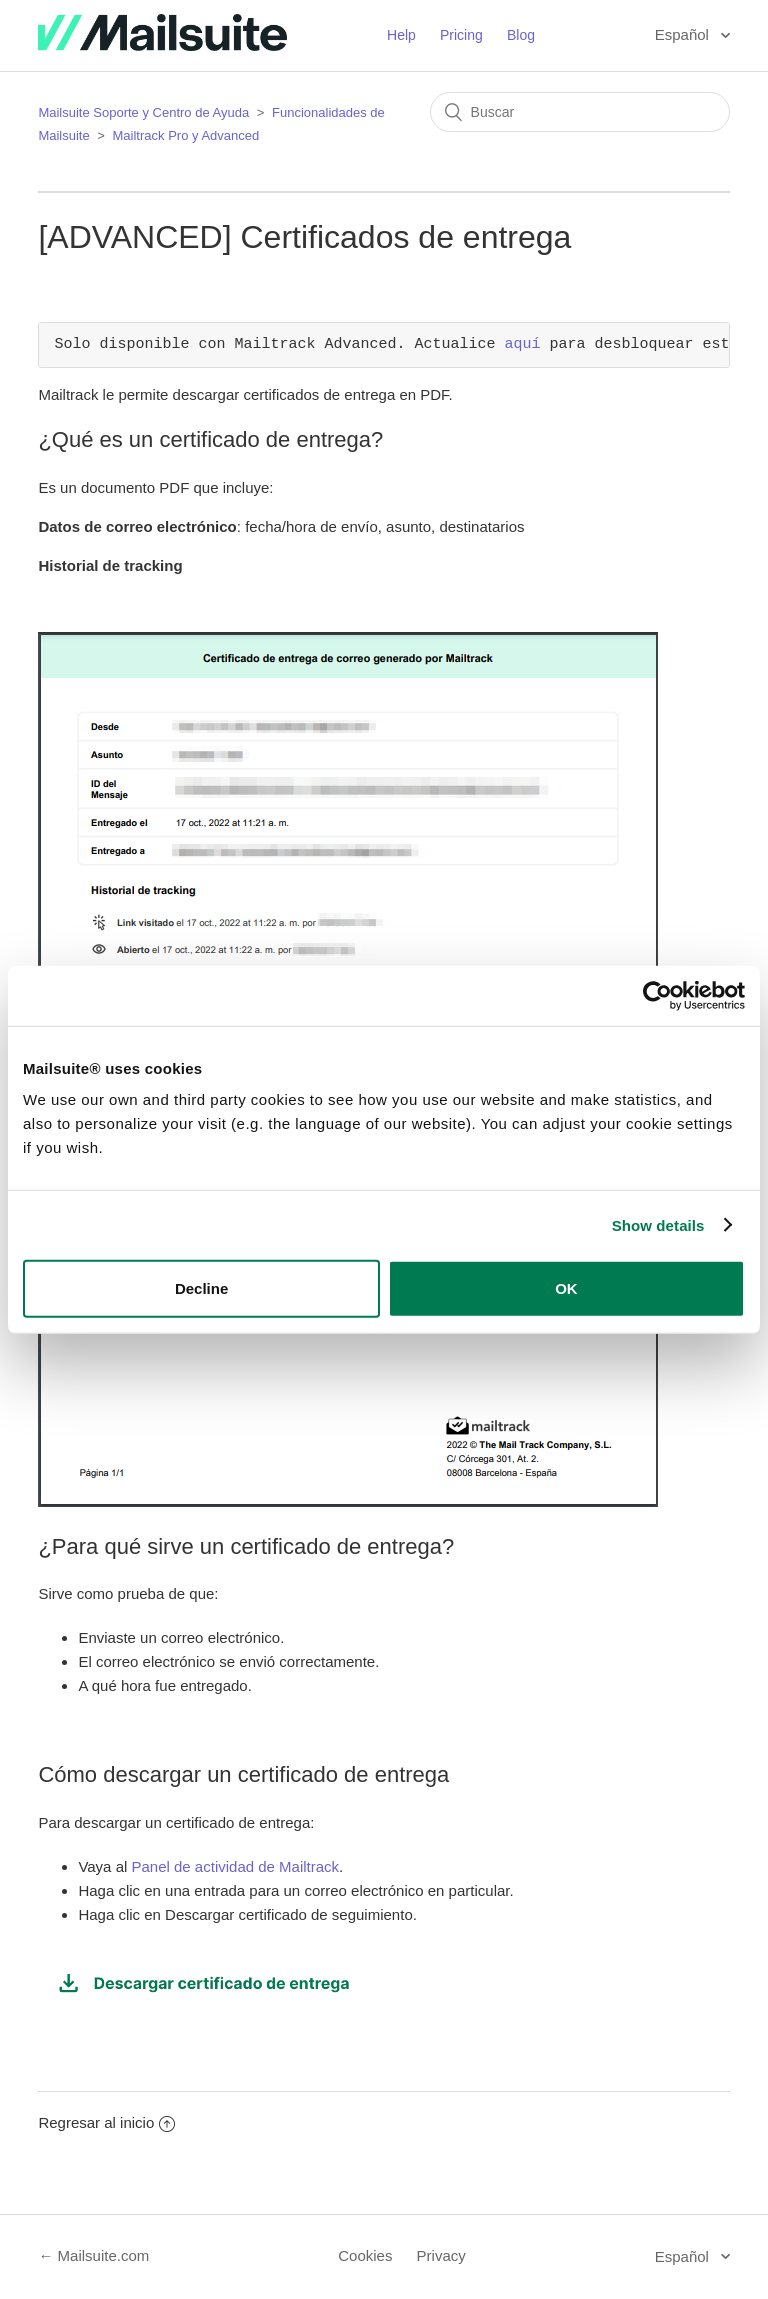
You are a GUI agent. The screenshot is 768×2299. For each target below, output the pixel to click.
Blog (521, 35)
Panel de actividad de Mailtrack (235, 1866)
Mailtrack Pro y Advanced (186, 135)
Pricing (461, 35)
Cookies (365, 2255)
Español (684, 34)
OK (566, 1288)
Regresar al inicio (106, 2122)
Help (401, 35)
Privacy (441, 2255)
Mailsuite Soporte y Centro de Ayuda (143, 112)
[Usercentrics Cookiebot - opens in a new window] (657, 995)
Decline (201, 1288)
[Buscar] (580, 112)
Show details (658, 1224)
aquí (522, 345)
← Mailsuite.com (93, 2255)
